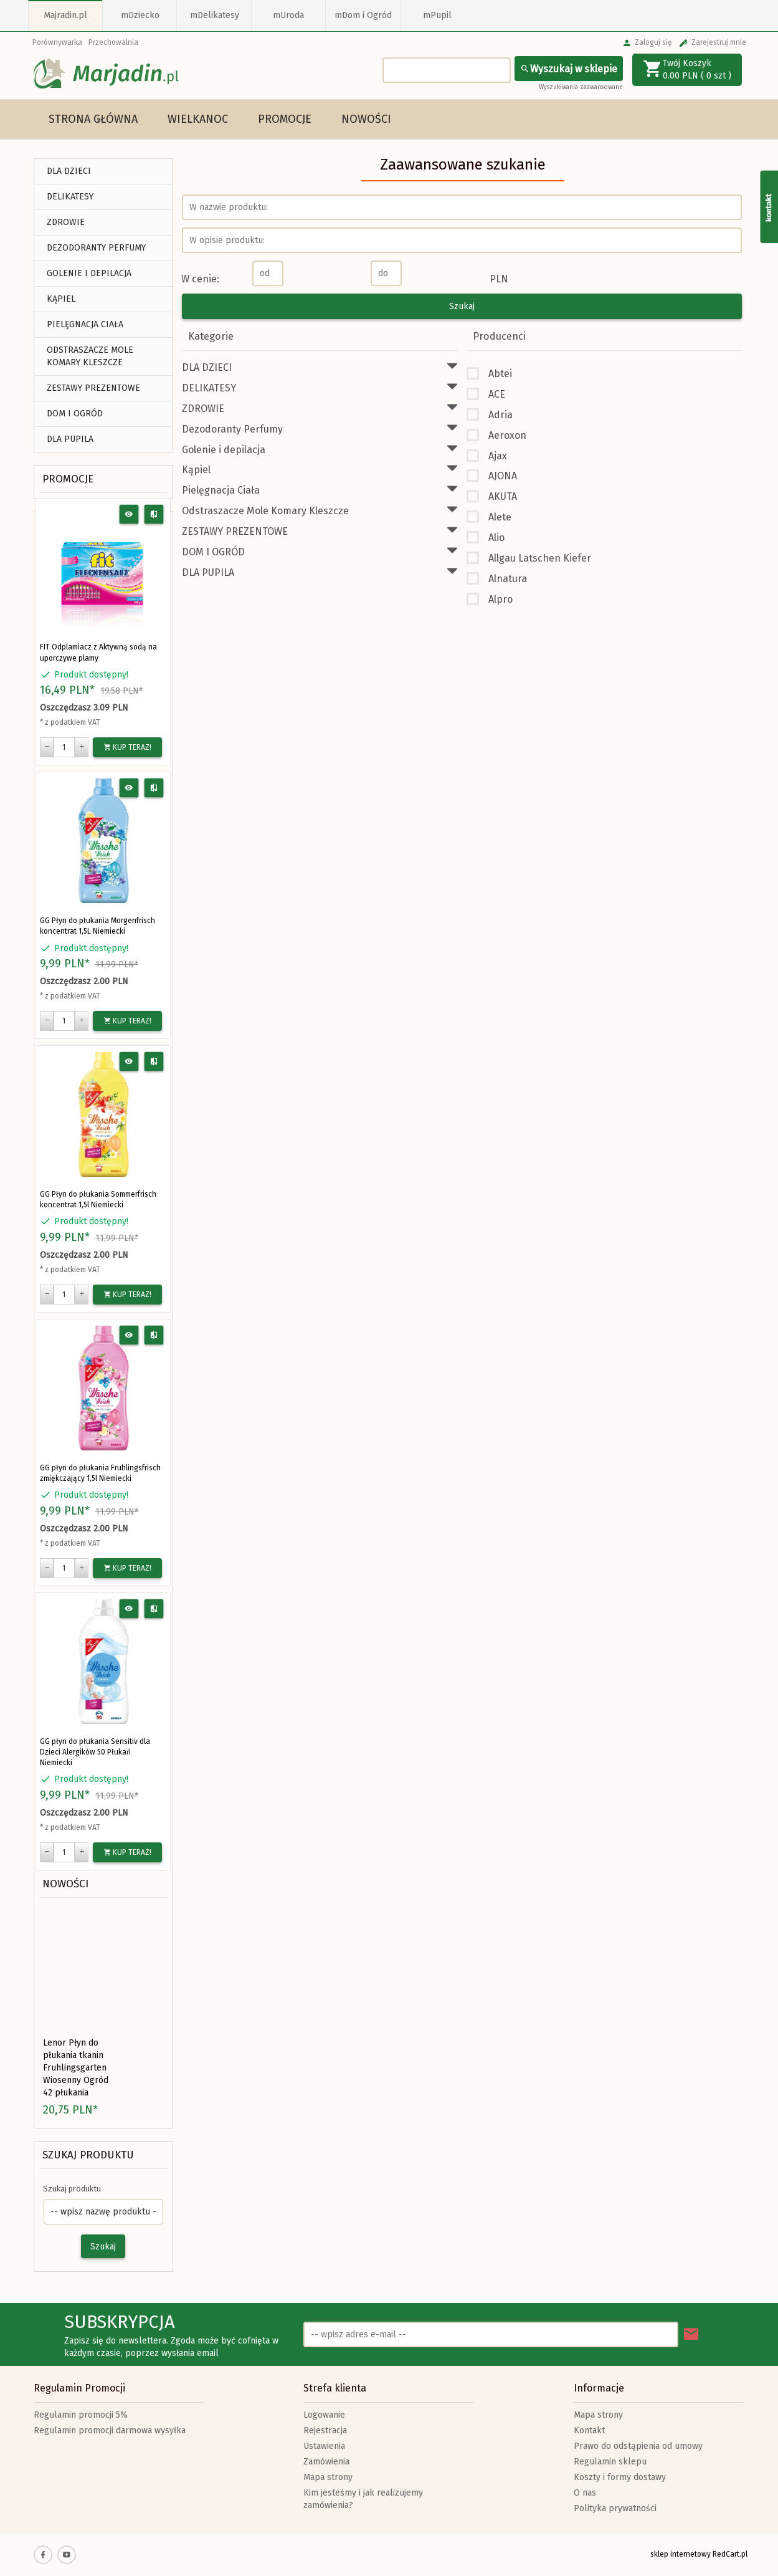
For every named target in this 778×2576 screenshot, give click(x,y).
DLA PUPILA (70, 439)
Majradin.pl (65, 15)
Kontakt (589, 2430)
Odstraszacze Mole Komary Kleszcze (90, 356)
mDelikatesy (214, 15)
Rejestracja (325, 2430)
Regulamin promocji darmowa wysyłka (110, 2430)
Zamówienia (326, 2461)
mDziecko (140, 15)
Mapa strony (328, 2477)
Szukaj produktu (88, 2155)
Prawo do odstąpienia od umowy (638, 2446)
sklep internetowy (680, 2554)
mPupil (437, 15)
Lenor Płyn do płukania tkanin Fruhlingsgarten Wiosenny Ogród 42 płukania (75, 2067)
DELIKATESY (70, 196)
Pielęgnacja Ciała (85, 324)
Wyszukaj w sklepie (568, 69)
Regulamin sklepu (610, 2461)
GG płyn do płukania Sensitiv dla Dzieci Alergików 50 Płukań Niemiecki (95, 1752)
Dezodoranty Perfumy (96, 247)
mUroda (288, 15)
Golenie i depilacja (89, 273)
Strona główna (93, 119)
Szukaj (103, 2246)
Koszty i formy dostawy (620, 2477)
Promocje (284, 119)
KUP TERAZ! (127, 747)
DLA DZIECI (69, 171)
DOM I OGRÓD (75, 413)
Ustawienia (324, 2446)
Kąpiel (61, 299)
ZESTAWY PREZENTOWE (93, 388)
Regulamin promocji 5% (81, 2415)
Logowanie (324, 2415)
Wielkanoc (198, 119)
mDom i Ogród (363, 15)
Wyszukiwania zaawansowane (581, 87)
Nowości (366, 119)
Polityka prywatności (615, 2508)
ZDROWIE (66, 222)
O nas (585, 2492)
